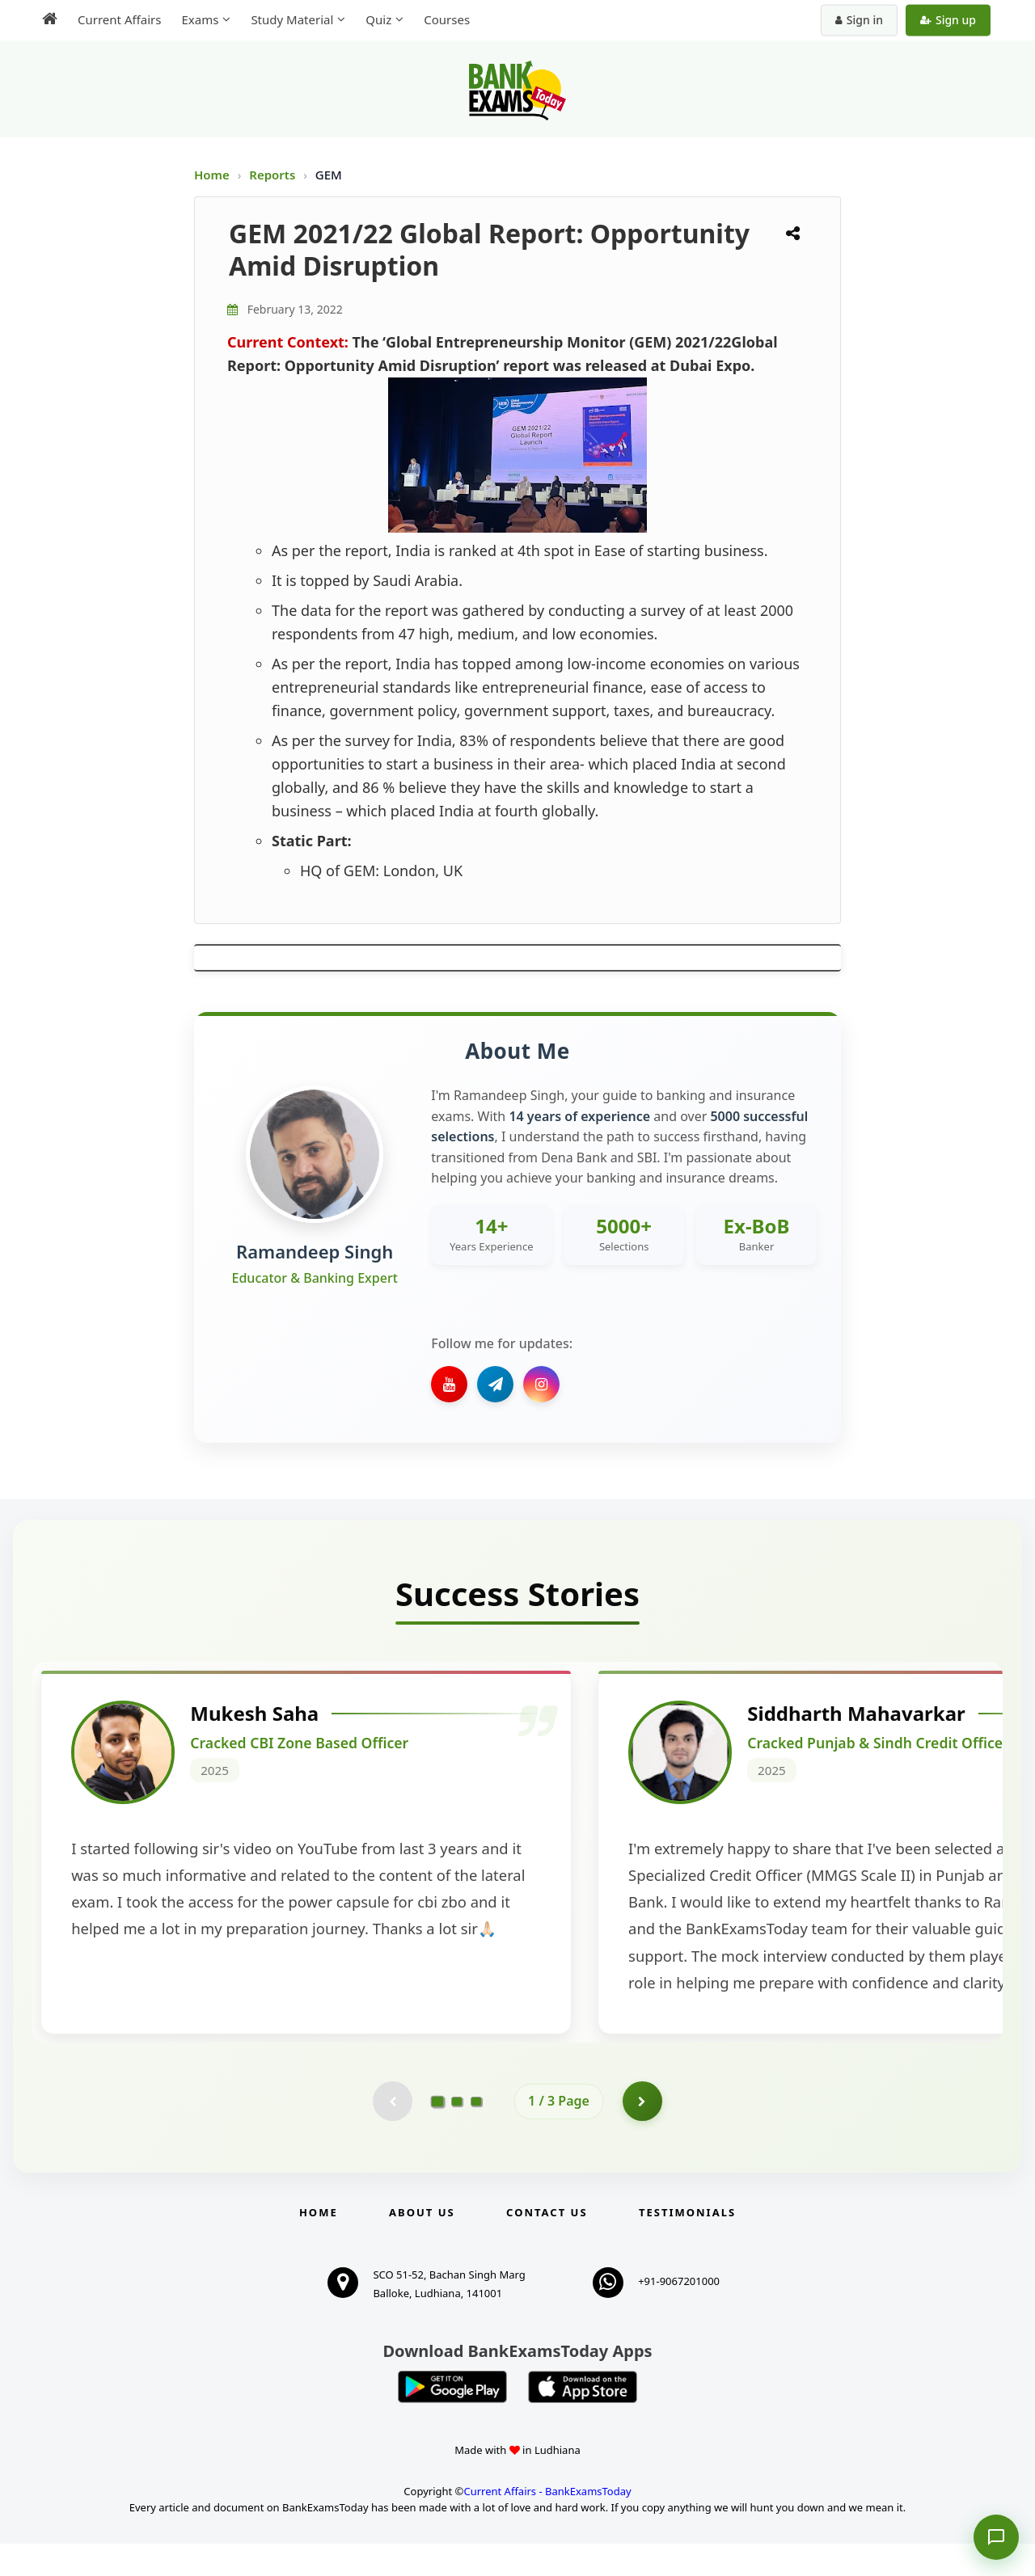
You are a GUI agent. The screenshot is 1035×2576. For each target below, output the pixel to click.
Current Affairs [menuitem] (119, 19)
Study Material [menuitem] (292, 19)
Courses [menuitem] (447, 19)
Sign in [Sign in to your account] (859, 19)
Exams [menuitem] (199, 19)
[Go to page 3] (476, 2133)
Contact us (546, 2244)
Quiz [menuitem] (378, 19)
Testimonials (687, 2244)
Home (212, 175)
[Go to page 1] (438, 2133)
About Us (422, 2244)
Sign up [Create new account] (948, 19)
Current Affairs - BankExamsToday (547, 2522)
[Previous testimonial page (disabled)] (392, 2133)
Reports (273, 175)
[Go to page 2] (457, 2133)
